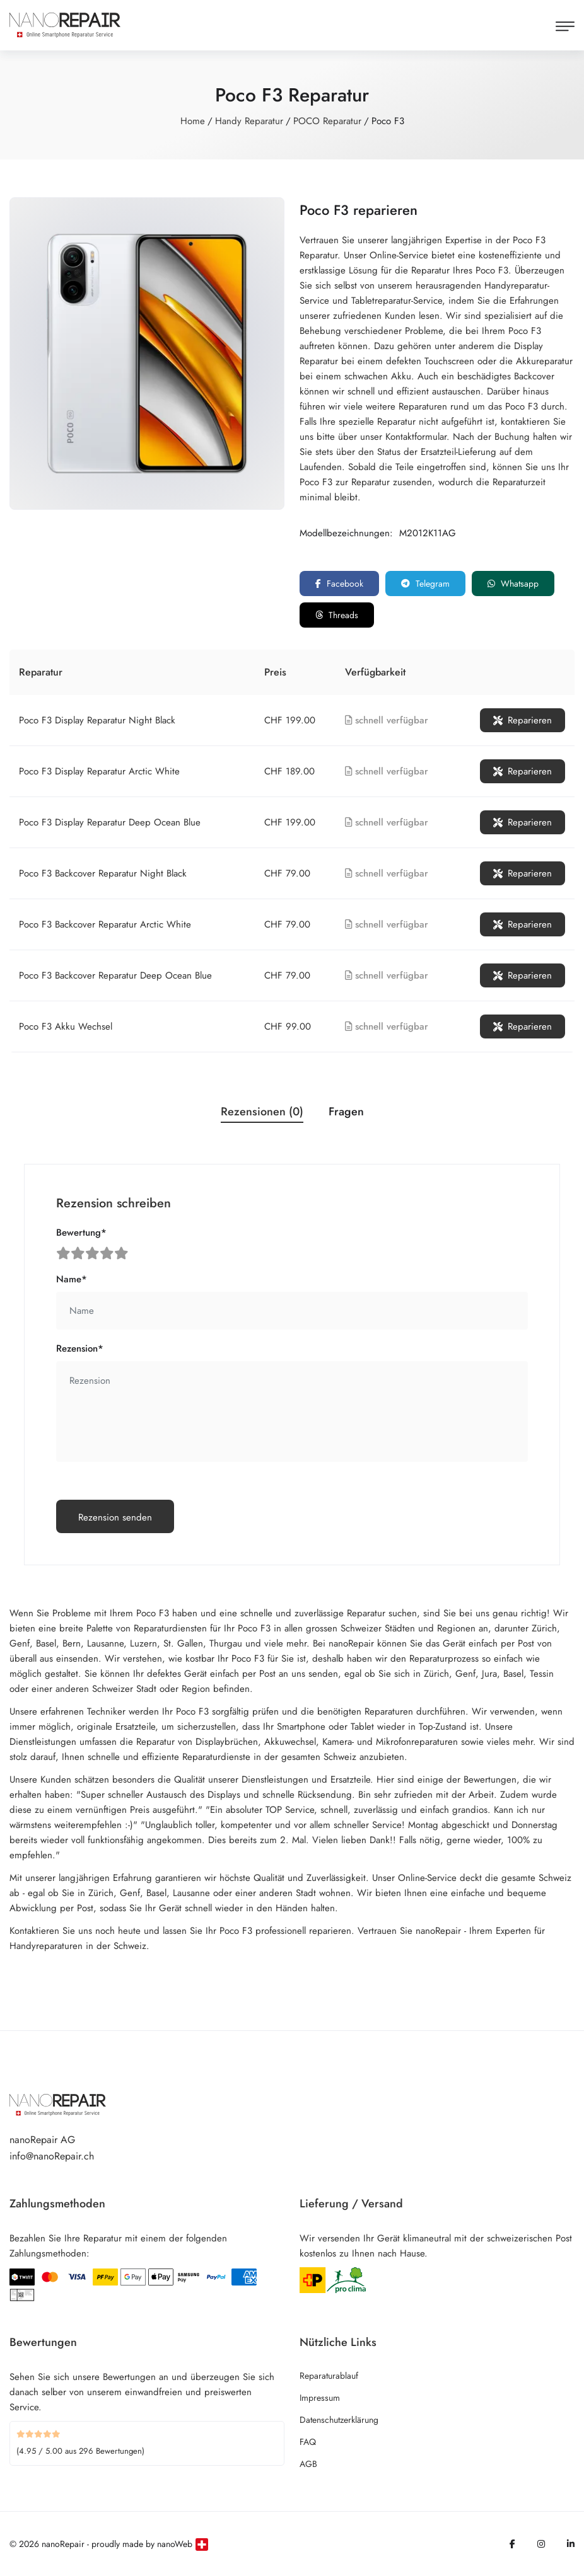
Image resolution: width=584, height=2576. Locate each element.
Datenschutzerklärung (339, 2419)
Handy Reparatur (249, 121)
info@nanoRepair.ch (51, 2156)
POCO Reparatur (327, 121)
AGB (308, 2464)
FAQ (308, 2441)
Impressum (320, 2397)
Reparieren (522, 720)
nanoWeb (174, 2544)
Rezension (79, 1348)
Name (71, 1279)
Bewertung (81, 1232)
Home (192, 121)
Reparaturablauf (329, 2375)
